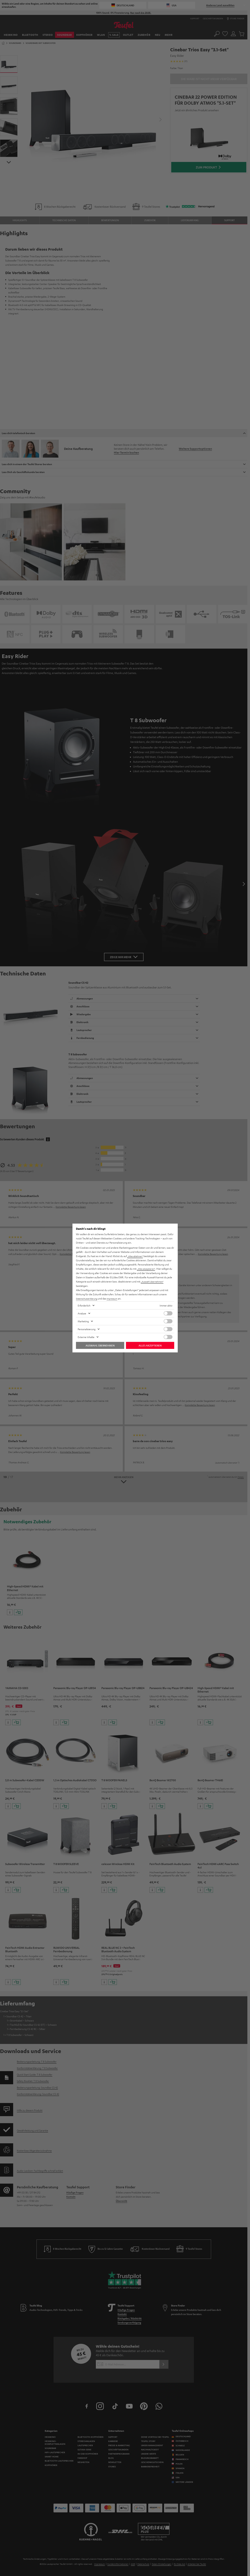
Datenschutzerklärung (88, 1298)
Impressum (116, 1298)
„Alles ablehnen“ (136, 1256)
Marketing (83, 1321)
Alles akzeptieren (150, 1345)
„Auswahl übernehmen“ (153, 1281)
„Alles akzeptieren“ (147, 1268)
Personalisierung (86, 1328)
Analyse (82, 1313)
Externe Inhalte (86, 1336)
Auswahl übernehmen (100, 1345)
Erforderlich (84, 1305)
